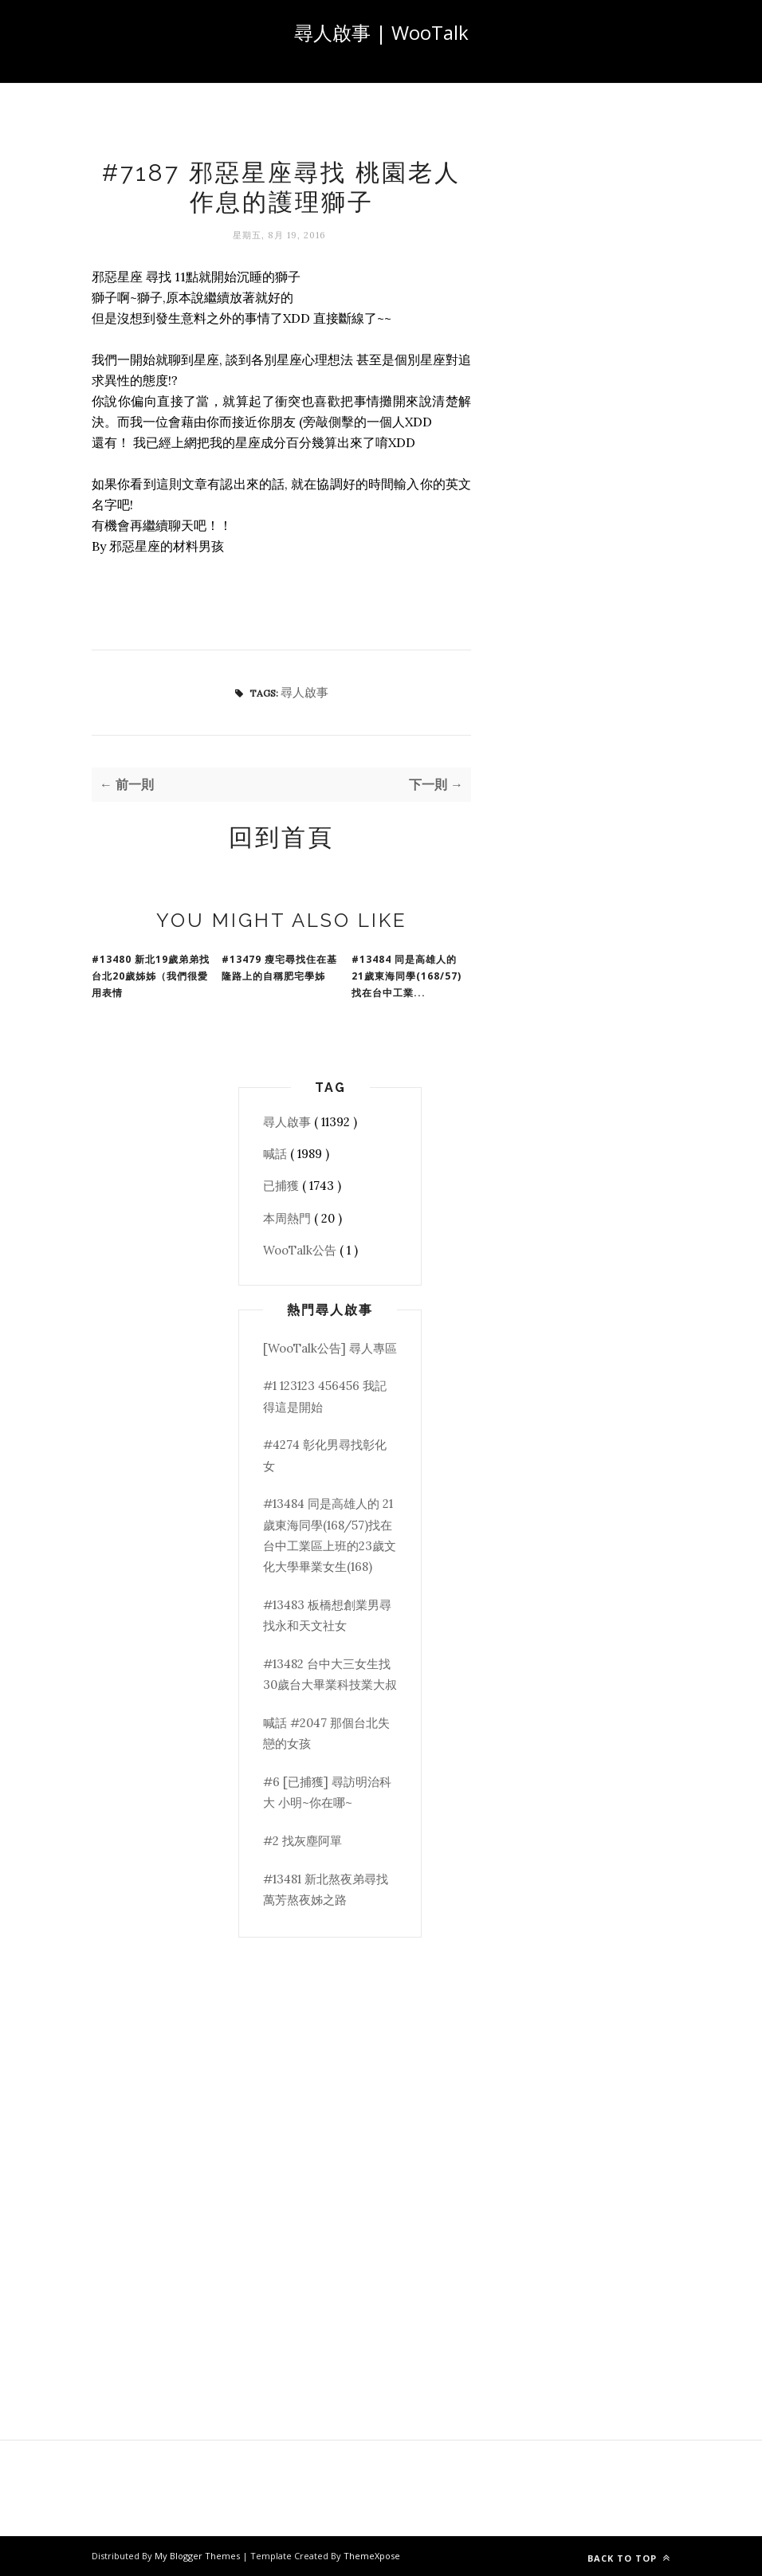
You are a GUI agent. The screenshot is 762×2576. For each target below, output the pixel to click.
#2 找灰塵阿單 (302, 1840)
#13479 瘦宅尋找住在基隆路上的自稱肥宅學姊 (279, 967)
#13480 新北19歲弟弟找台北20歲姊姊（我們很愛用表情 (151, 975)
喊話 (276, 1153)
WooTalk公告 (301, 1250)
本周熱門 (288, 1218)
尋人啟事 (304, 692)
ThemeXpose (372, 2556)
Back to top (628, 2558)
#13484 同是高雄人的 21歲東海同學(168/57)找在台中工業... (407, 975)
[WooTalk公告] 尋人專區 (330, 1348)
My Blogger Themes (198, 2556)
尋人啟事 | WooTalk (381, 32)
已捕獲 (282, 1185)
